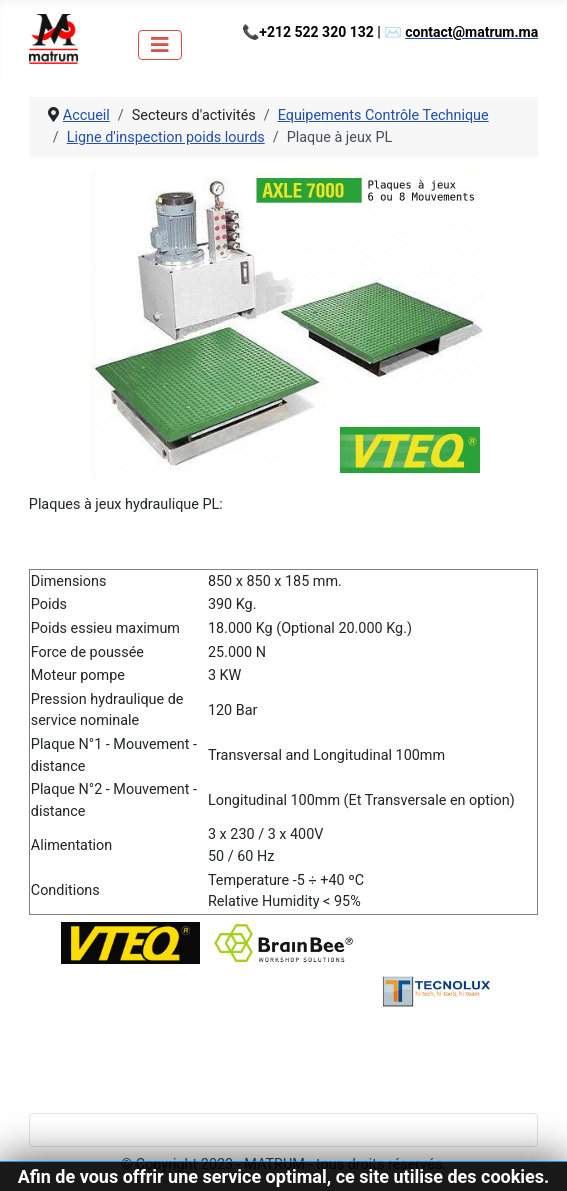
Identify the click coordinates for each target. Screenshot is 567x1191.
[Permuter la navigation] (160, 45)
